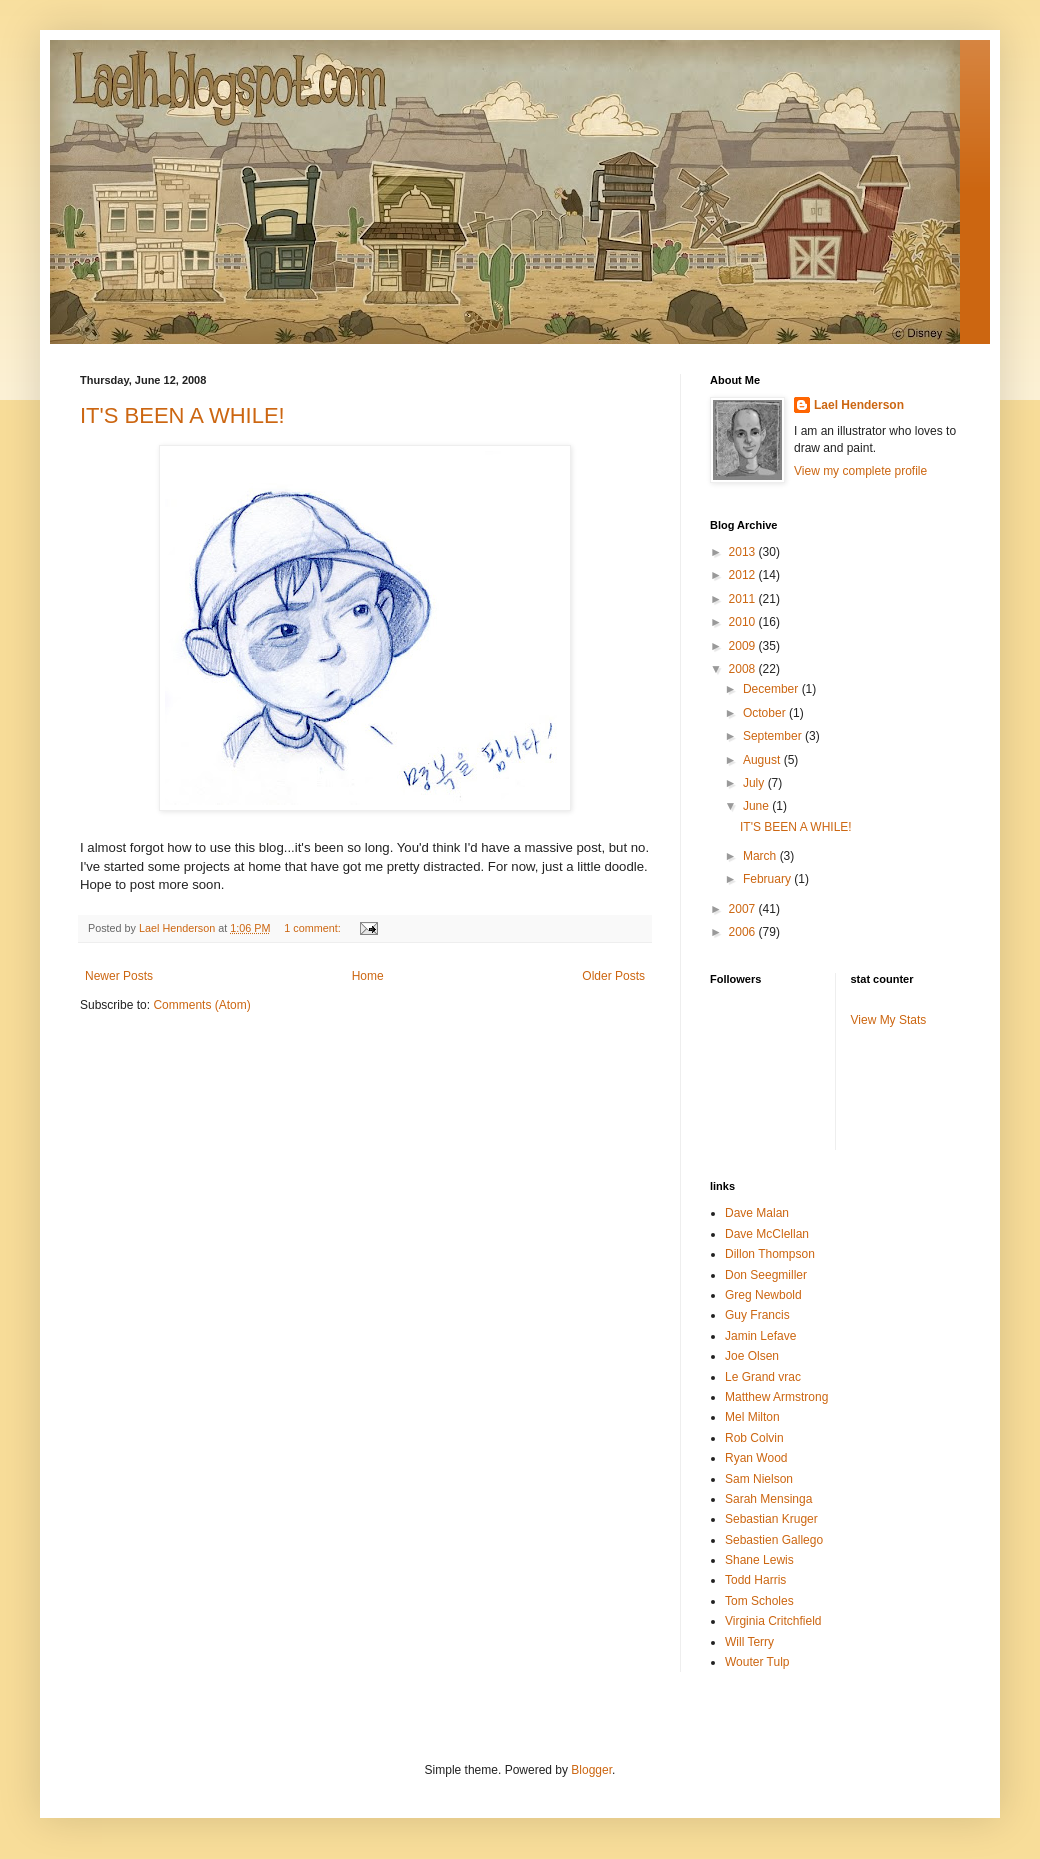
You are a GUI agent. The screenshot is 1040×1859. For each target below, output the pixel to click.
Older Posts (613, 976)
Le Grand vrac (763, 1377)
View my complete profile (860, 471)
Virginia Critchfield (773, 1621)
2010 (744, 622)
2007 (744, 909)
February (768, 879)
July (755, 783)
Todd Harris (755, 1580)
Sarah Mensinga (768, 1499)
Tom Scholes (759, 1601)
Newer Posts (119, 976)
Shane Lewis (759, 1560)
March (761, 856)
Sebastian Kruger (771, 1519)
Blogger (591, 1770)
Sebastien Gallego (774, 1540)
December (772, 689)
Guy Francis (757, 1315)
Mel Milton (752, 1417)
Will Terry (749, 1642)
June (757, 806)
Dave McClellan (767, 1234)
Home (368, 976)
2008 (744, 669)
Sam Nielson (759, 1479)
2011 (744, 599)
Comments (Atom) (201, 1005)
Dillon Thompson (770, 1254)
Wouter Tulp (757, 1662)
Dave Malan (757, 1213)
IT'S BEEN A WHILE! (182, 415)
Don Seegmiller (766, 1275)
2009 (744, 646)
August (763, 760)
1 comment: (313, 928)
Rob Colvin (754, 1438)
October (766, 713)
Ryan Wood (756, 1458)
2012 (744, 575)
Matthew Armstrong (776, 1397)
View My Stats (889, 1020)
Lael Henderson (859, 405)
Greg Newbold (763, 1295)
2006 (744, 932)
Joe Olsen (752, 1356)
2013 (744, 552)
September (774, 736)
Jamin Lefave (760, 1336)
